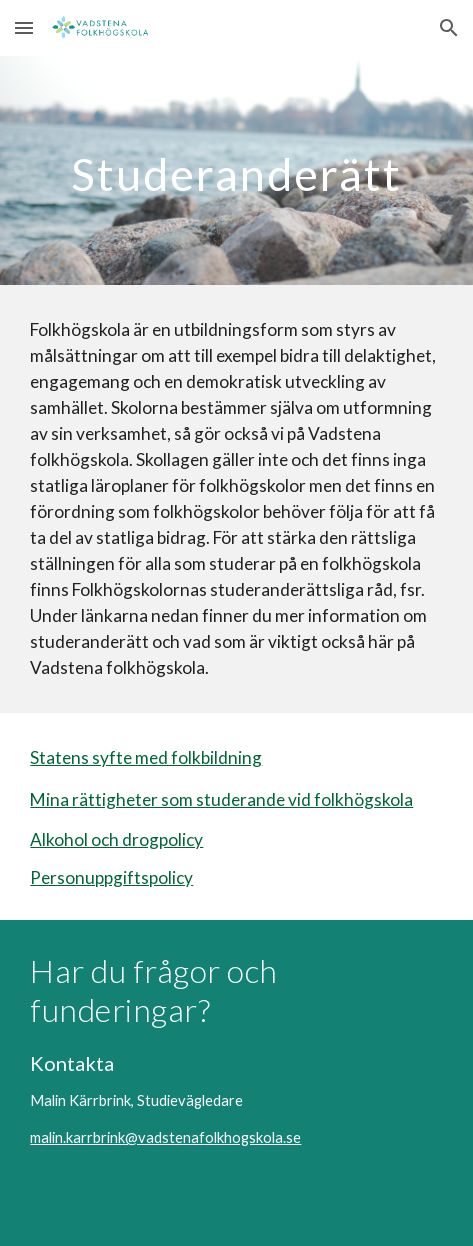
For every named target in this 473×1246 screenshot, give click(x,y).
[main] (236, 170)
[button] (24, 27)
